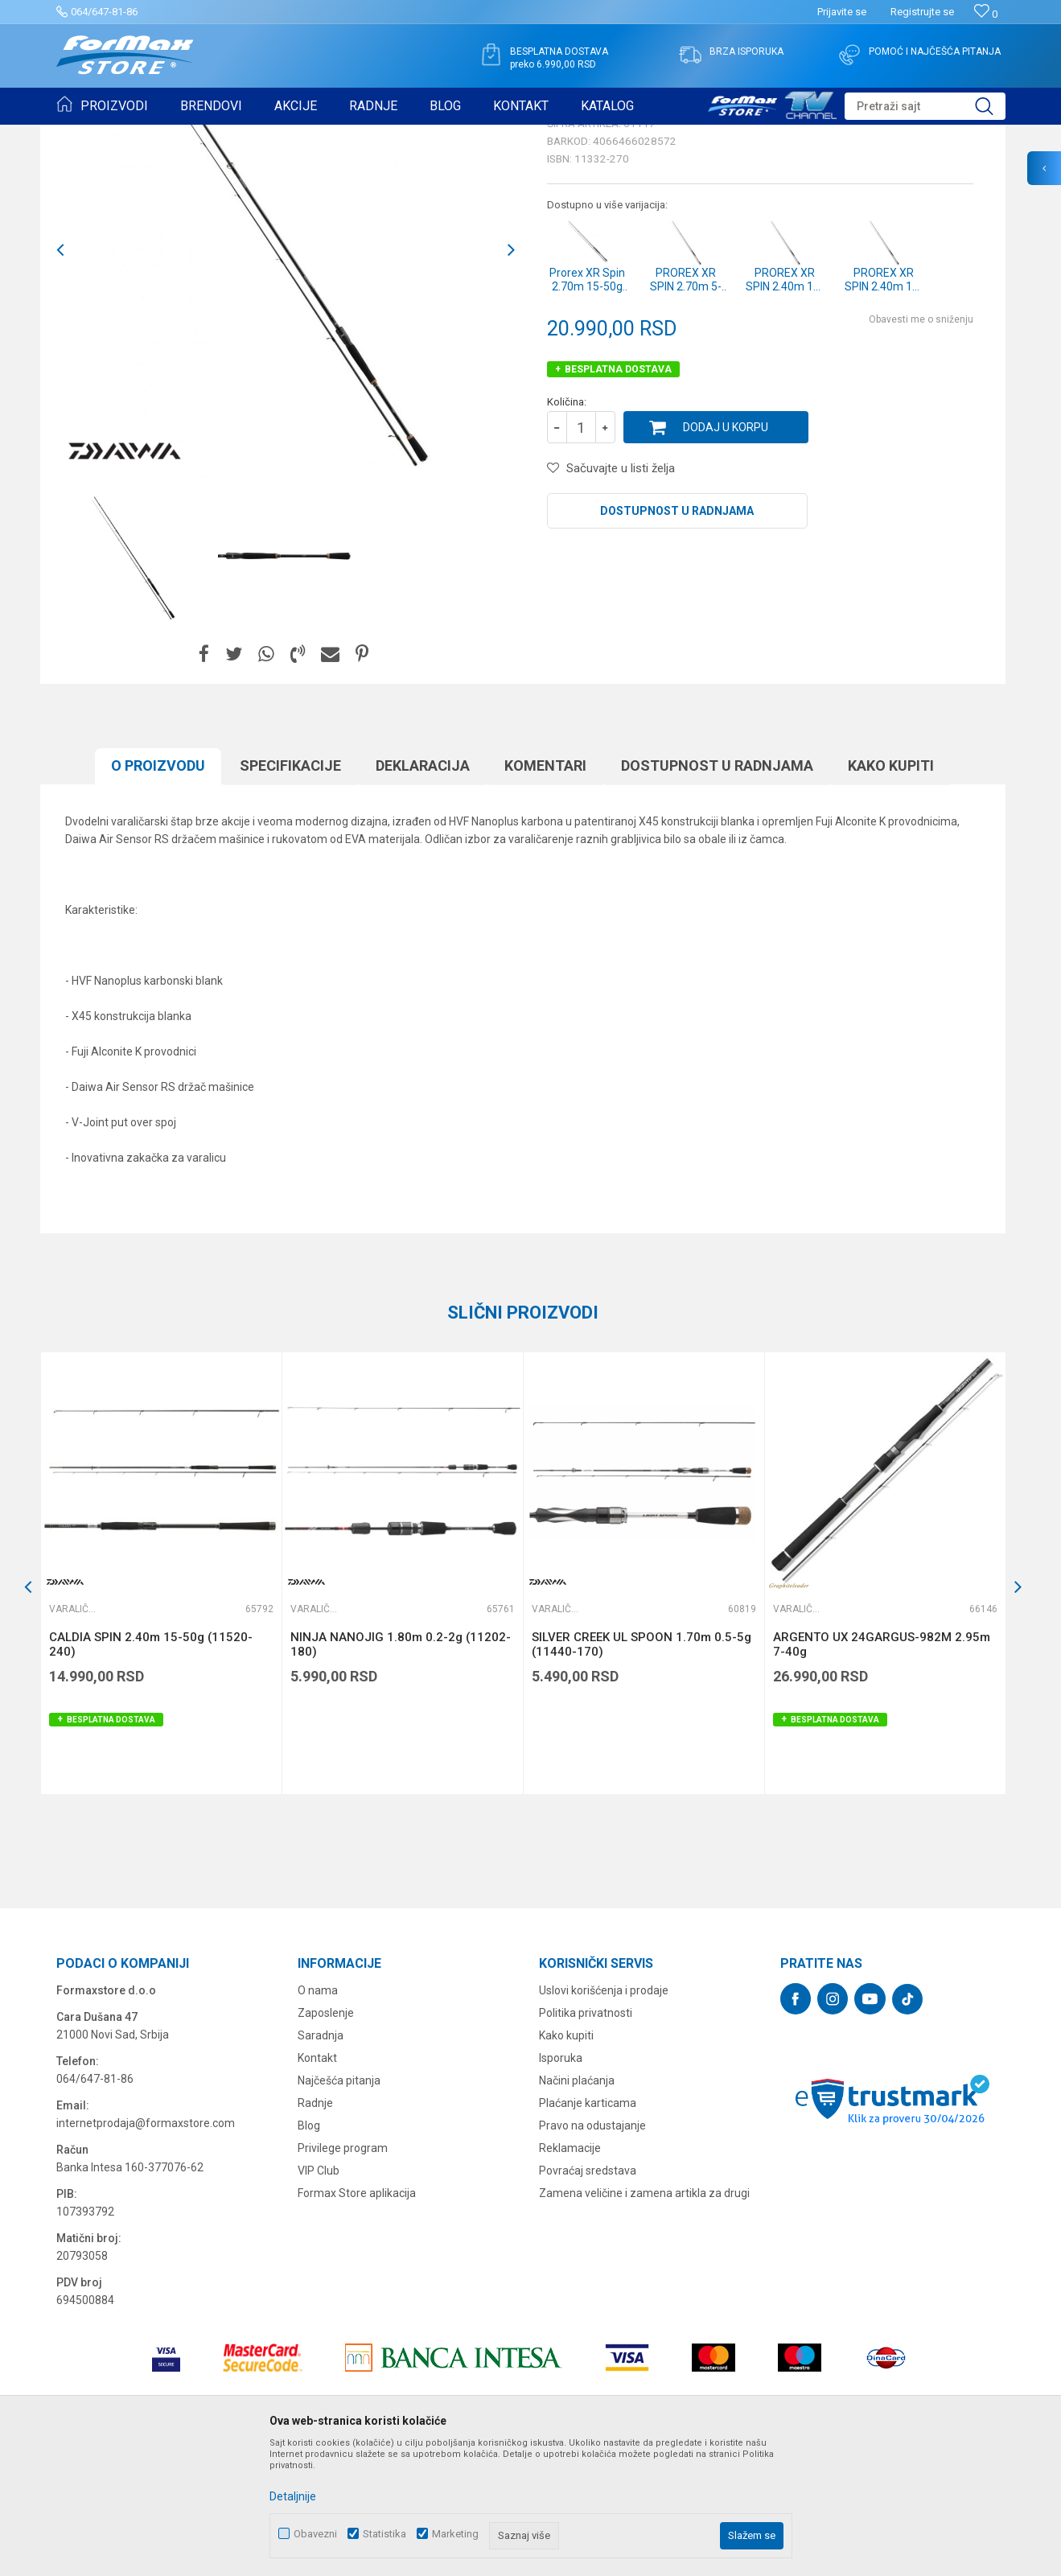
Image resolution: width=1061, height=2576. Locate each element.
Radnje (315, 2227)
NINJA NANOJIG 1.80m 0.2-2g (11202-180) (400, 1769)
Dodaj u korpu (725, 551)
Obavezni (315, 2534)
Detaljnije (292, 2496)
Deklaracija (423, 890)
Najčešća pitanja (339, 2205)
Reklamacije (570, 2272)
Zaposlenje (326, 2137)
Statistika (384, 2534)
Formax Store (85, 135)
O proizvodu (158, 890)
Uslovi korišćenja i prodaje (603, 2115)
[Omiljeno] (985, 14)
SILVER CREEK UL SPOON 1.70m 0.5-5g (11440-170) (641, 1769)
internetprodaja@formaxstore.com (145, 2247)
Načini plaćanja (577, 2205)
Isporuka (560, 2182)
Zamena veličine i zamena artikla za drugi (644, 2317)
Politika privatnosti (585, 2137)
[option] (132, 680)
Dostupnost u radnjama (677, 635)
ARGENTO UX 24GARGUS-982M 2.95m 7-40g (881, 1769)
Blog (309, 2250)
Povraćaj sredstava (587, 2295)
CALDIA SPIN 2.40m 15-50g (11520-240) (151, 1769)
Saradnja (320, 2160)
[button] (925, 106)
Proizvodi (147, 135)
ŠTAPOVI (200, 135)
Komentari (545, 890)
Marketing (455, 2534)
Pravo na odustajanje (592, 2250)
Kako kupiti (891, 890)
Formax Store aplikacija (357, 2317)
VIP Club (318, 2295)
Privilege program (343, 2272)
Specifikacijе (290, 890)
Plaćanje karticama (587, 2227)
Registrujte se (922, 12)
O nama (318, 2115)
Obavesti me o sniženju (921, 444)
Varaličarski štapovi (275, 135)
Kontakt (317, 2182)
